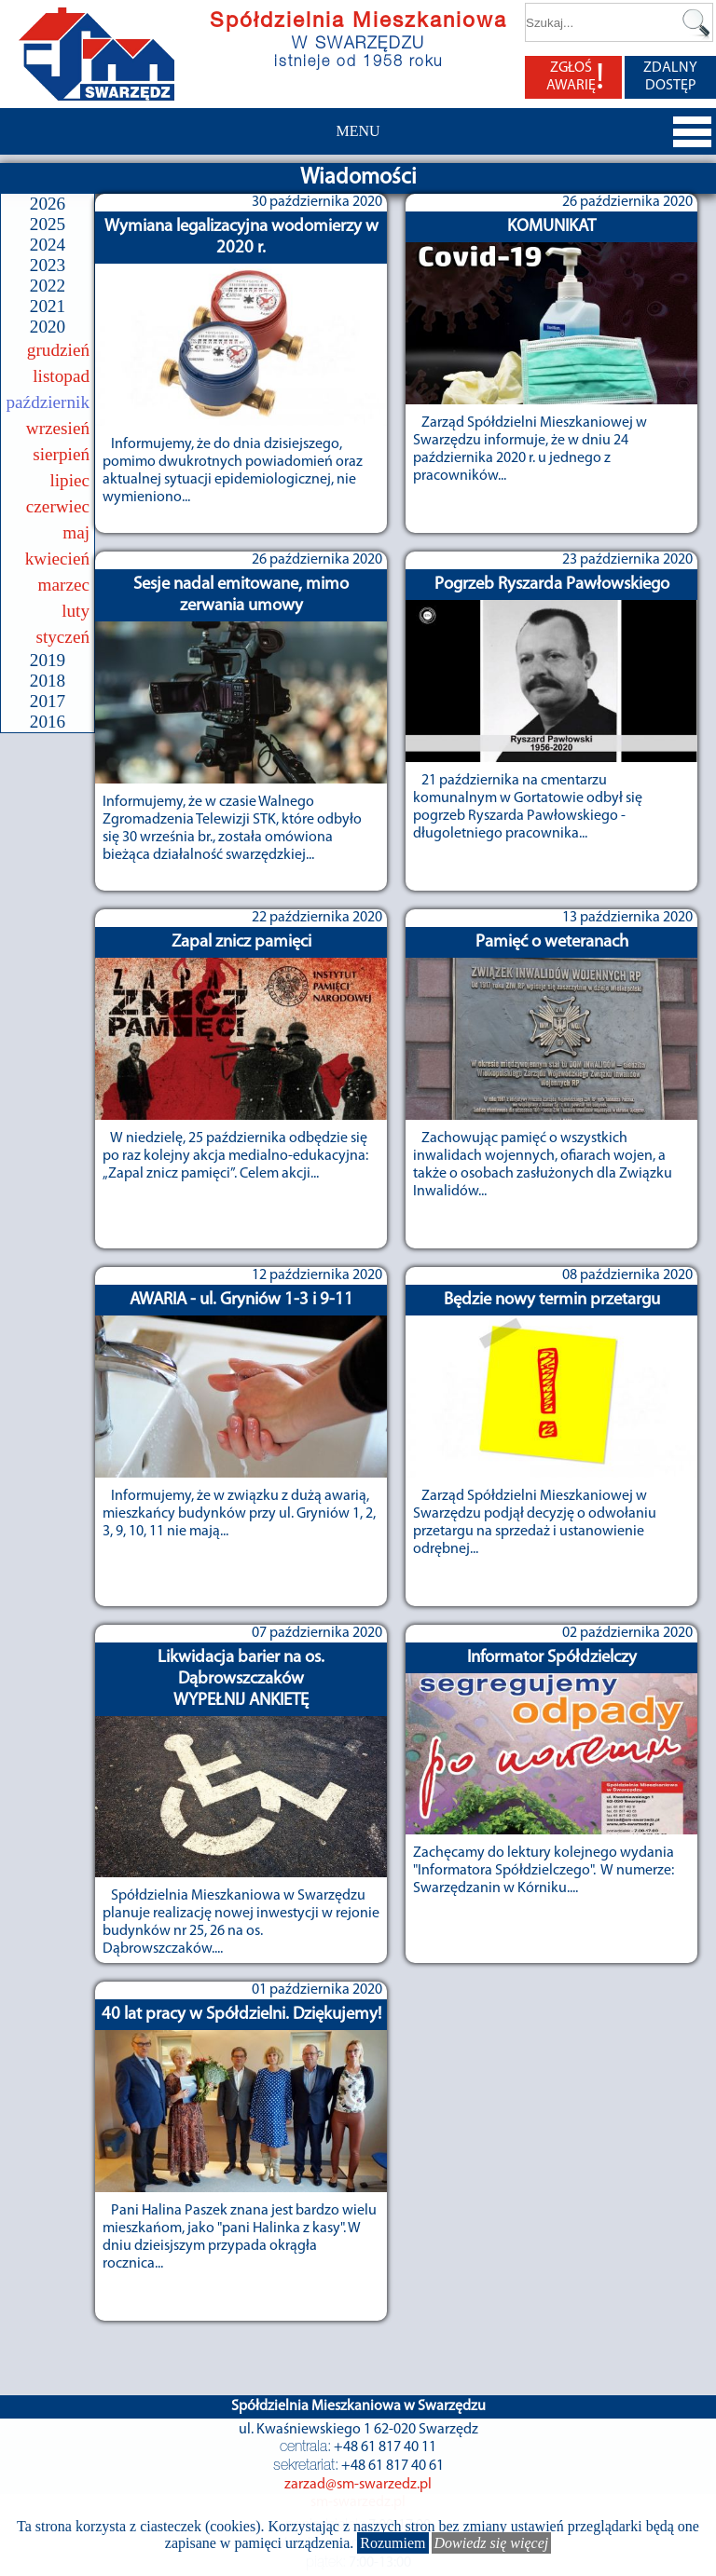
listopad (61, 376)
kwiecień (57, 558)
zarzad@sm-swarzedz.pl (358, 2484)
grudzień (58, 350)
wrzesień (58, 428)
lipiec (69, 480)
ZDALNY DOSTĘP (670, 77)
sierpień (61, 454)
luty (76, 610)
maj (76, 532)
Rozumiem (392, 2543)
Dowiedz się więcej (491, 2543)
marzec (64, 584)
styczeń (62, 637)
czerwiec (58, 506)
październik (48, 402)
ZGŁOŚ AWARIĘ (575, 77)
